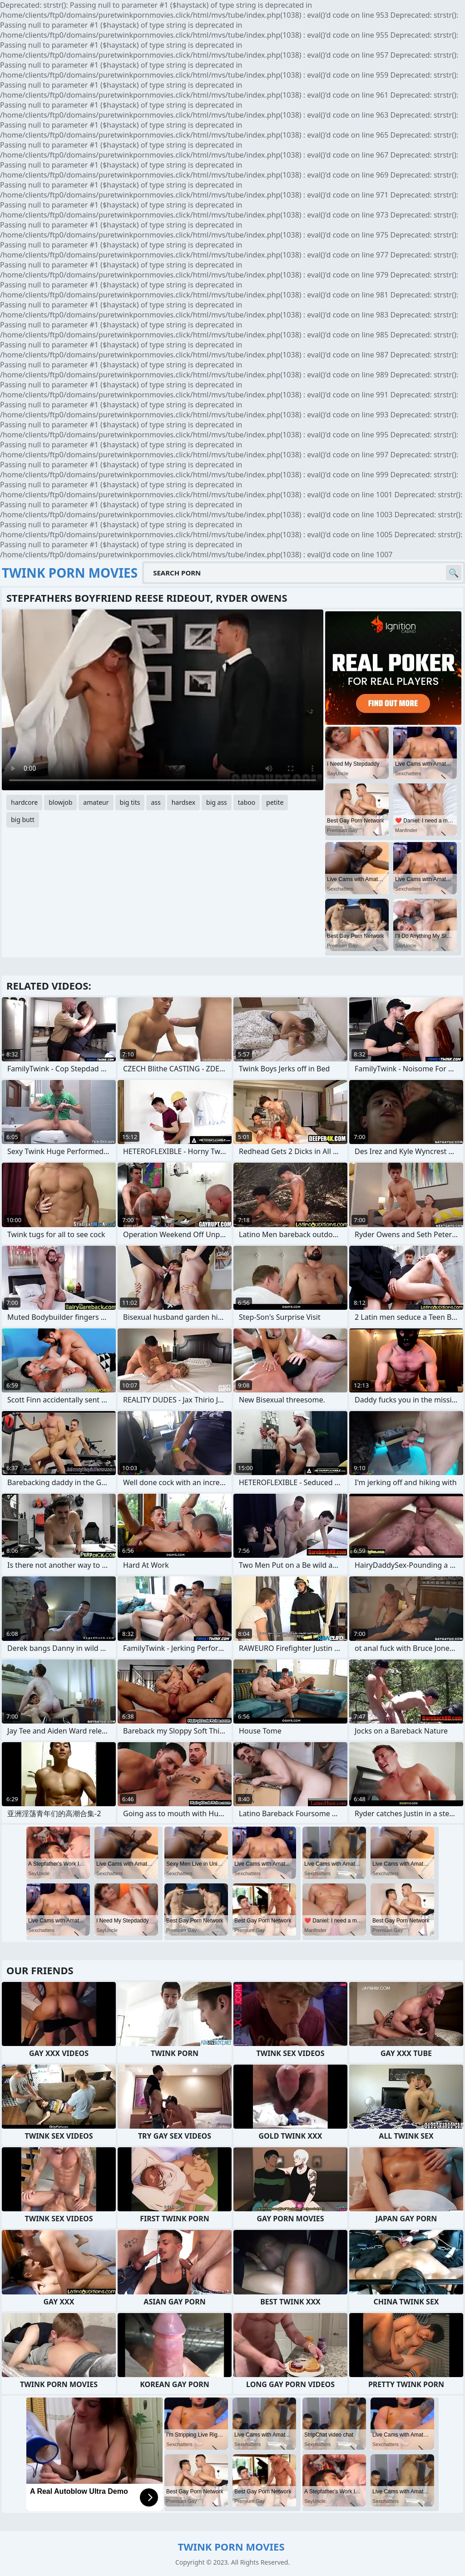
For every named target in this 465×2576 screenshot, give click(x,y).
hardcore (24, 802)
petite (274, 802)
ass (155, 802)
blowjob (60, 802)
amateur (96, 802)
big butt (23, 819)
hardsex (183, 802)
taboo (246, 802)
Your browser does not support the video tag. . (162, 699)
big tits (130, 802)
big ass (216, 802)
